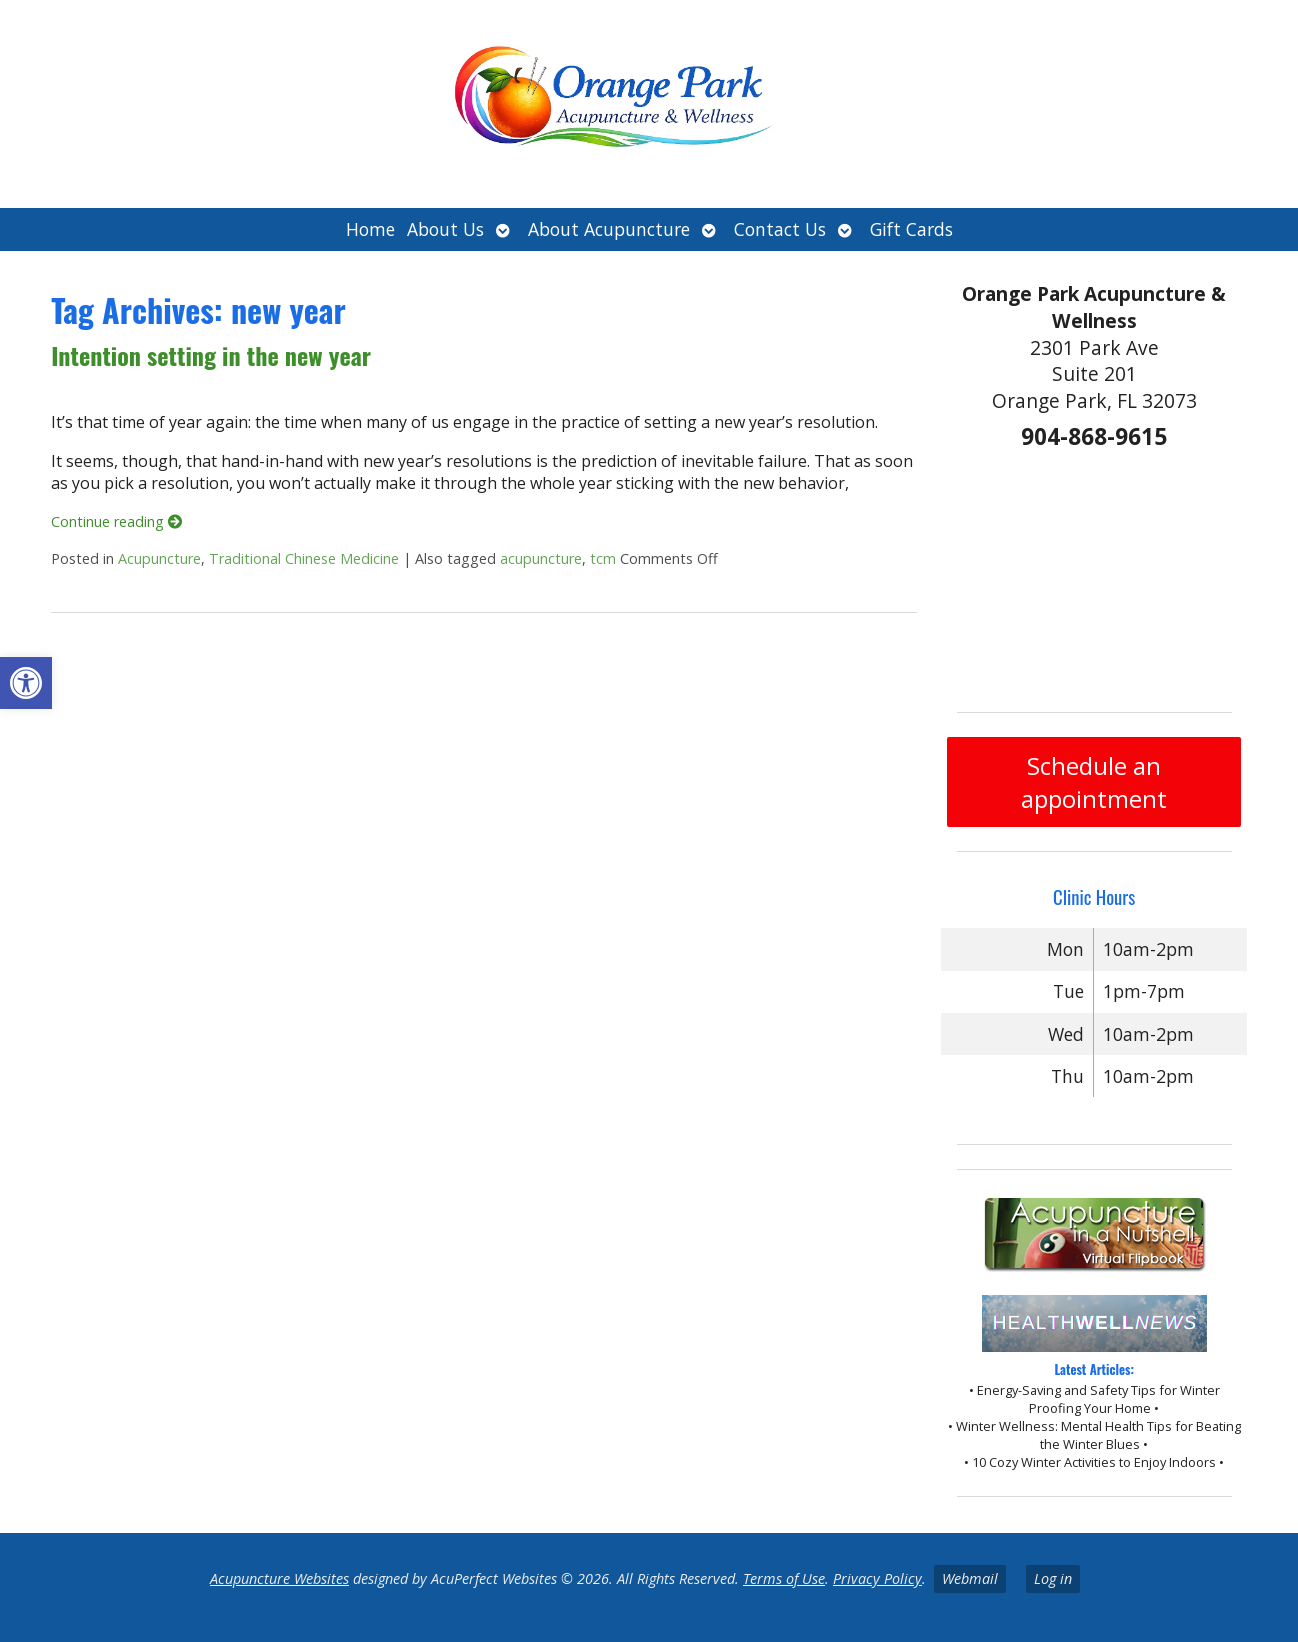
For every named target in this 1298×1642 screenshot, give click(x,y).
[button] (26, 683)
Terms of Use (784, 1578)
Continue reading (116, 521)
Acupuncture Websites (279, 1578)
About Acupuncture (609, 229)
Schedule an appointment (1094, 782)
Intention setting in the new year (211, 355)
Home (370, 229)
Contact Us (780, 229)
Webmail (970, 1578)
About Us (445, 229)
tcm (603, 558)
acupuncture (541, 558)
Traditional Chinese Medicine (304, 558)
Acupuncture (159, 558)
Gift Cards (911, 229)
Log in (1053, 1578)
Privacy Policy (877, 1578)
